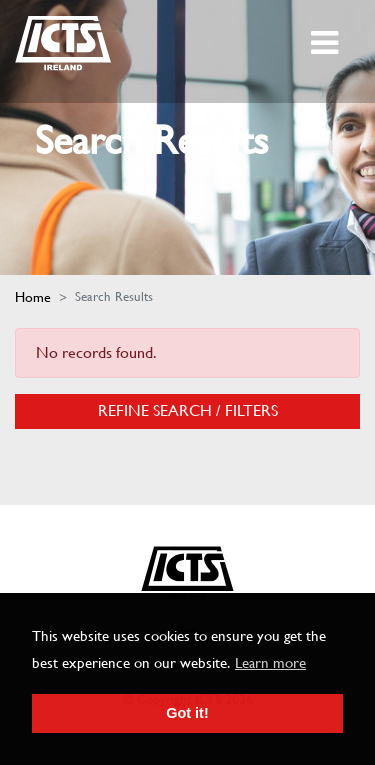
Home (33, 297)
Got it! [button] (187, 713)
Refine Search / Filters (188, 411)
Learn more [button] (270, 663)
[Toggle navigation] (326, 43)
